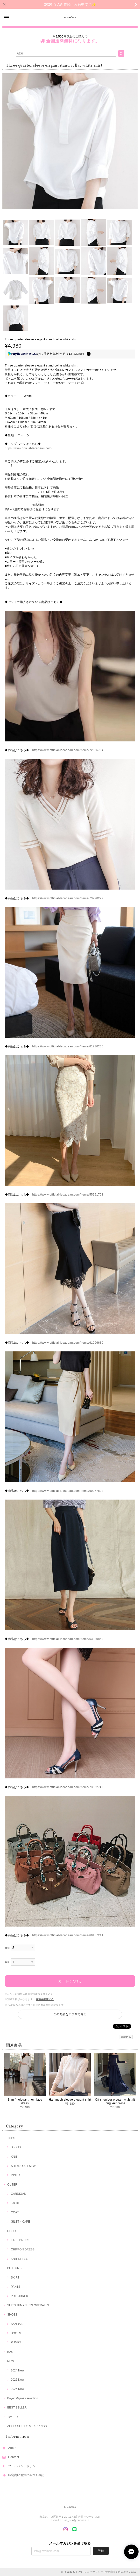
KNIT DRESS (19, 2259)
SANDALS (17, 2324)
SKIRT (15, 2277)
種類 (7, 1948)
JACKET (16, 2203)
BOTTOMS (14, 2268)
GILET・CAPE (20, 2221)
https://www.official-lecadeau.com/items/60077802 (67, 1491)
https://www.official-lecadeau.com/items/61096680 (67, 1342)
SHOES (12, 2314)
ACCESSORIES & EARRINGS (27, 2426)
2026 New (17, 2389)
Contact (13, 2457)
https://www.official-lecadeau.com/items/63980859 (67, 1639)
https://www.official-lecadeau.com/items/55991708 (67, 1194)
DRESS (12, 2231)
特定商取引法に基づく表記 (26, 2475)
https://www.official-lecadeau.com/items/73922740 (67, 1787)
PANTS (15, 2286)
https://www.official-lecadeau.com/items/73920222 (67, 898)
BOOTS (16, 2333)
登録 (101, 2551)
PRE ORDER (19, 2296)
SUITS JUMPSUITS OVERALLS (28, 2305)
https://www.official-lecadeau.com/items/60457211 (67, 1935)
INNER (15, 2175)
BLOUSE (17, 2147)
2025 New (17, 2379)
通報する (126, 2037)
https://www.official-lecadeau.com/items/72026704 (67, 750)
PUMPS (16, 2342)
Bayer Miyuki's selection (22, 2398)
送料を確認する (45, 1999)
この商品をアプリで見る (69, 2014)
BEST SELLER (17, 2407)
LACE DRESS (20, 2240)
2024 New (17, 2370)
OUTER (12, 2184)
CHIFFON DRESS (23, 2249)
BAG (10, 2352)
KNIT (14, 2156)
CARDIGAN (18, 2193)
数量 (7, 1962)
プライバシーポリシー (23, 2466)
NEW (10, 2361)
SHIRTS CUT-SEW (23, 2166)
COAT (15, 2212)
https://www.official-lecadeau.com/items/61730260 (67, 1046)
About (12, 2448)
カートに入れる (70, 1981)
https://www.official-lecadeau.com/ (28, 448)
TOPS (11, 2138)
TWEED (12, 2417)
